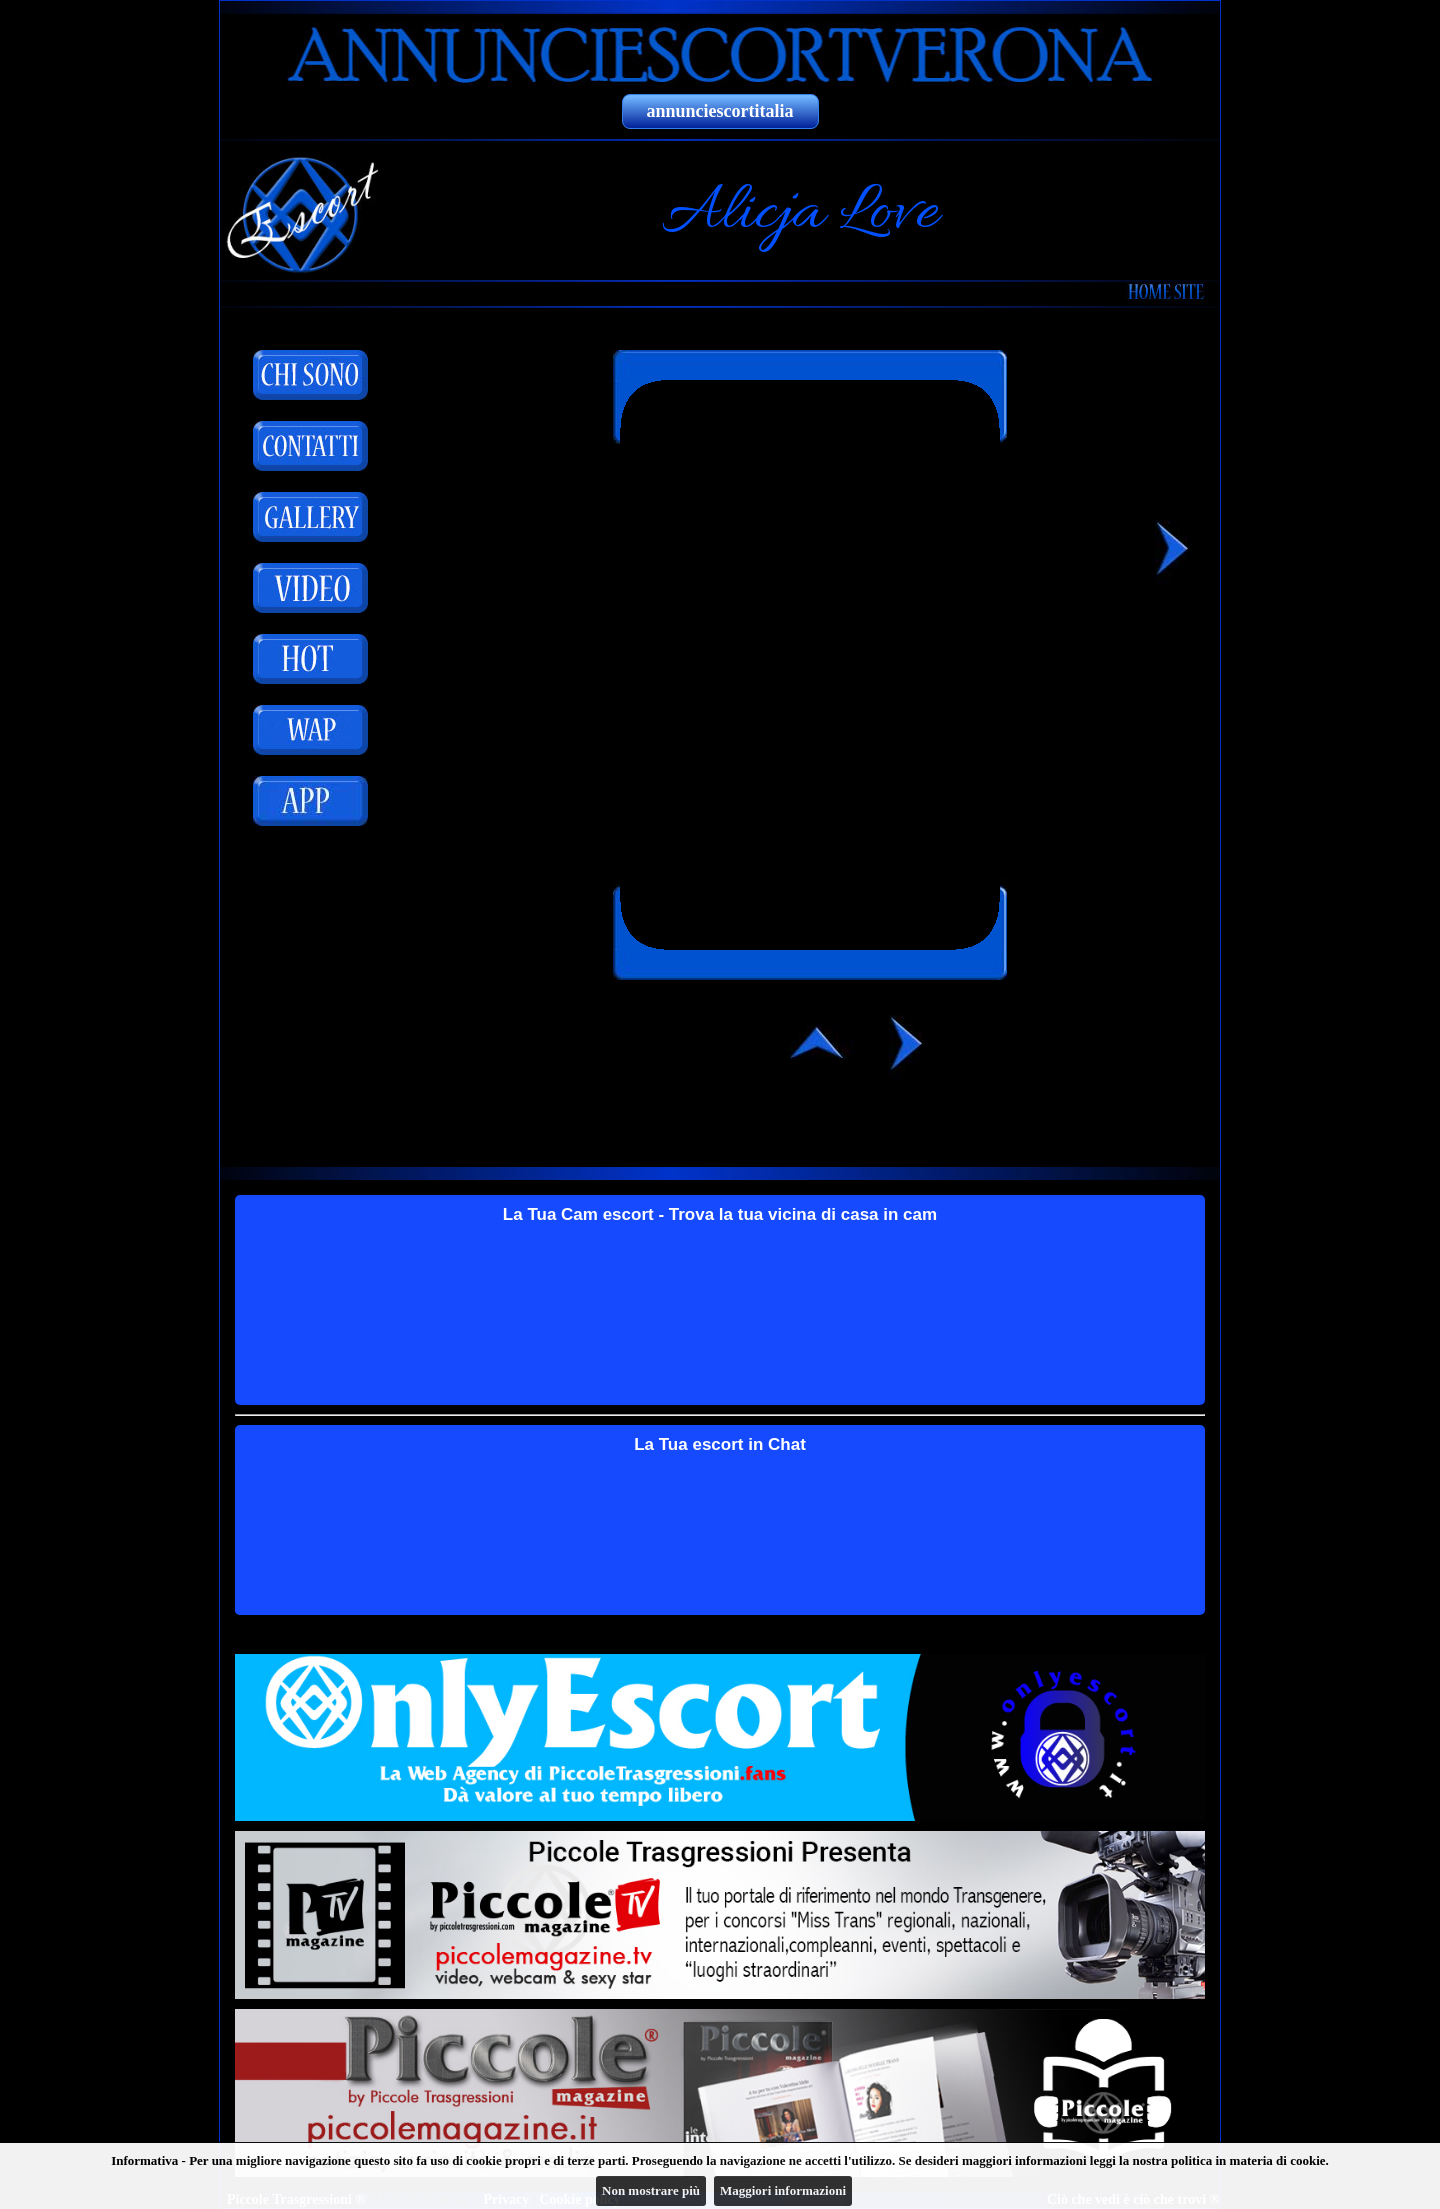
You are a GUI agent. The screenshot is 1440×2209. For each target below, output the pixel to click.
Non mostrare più (651, 2190)
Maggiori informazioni (783, 2190)
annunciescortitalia (720, 111)
